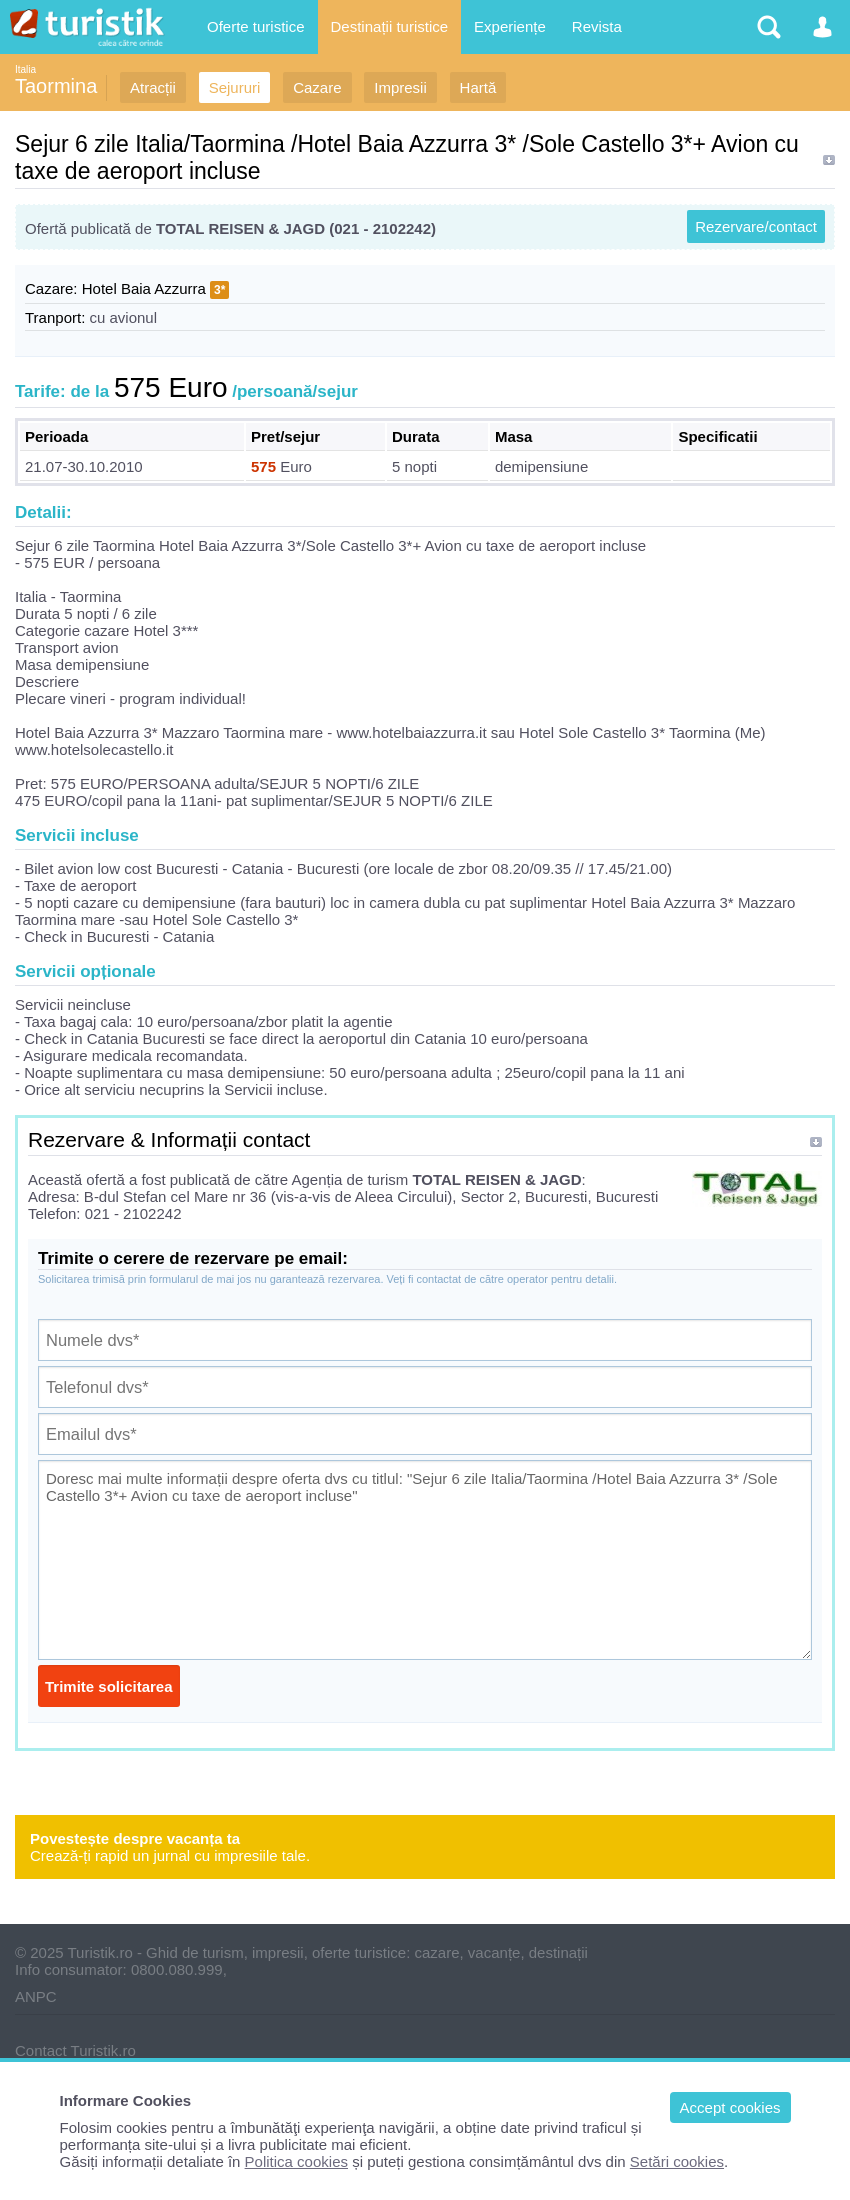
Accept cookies (730, 2107)
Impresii (400, 87)
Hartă (478, 87)
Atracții (153, 87)
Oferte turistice (256, 26)
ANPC (36, 1996)
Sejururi (235, 87)
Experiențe (510, 26)
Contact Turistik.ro (75, 2050)
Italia (25, 69)
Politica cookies (296, 2161)
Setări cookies (677, 2161)
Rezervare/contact (756, 226)
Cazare (317, 87)
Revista (597, 26)
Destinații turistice (390, 26)
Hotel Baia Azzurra (144, 288)
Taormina (56, 86)
